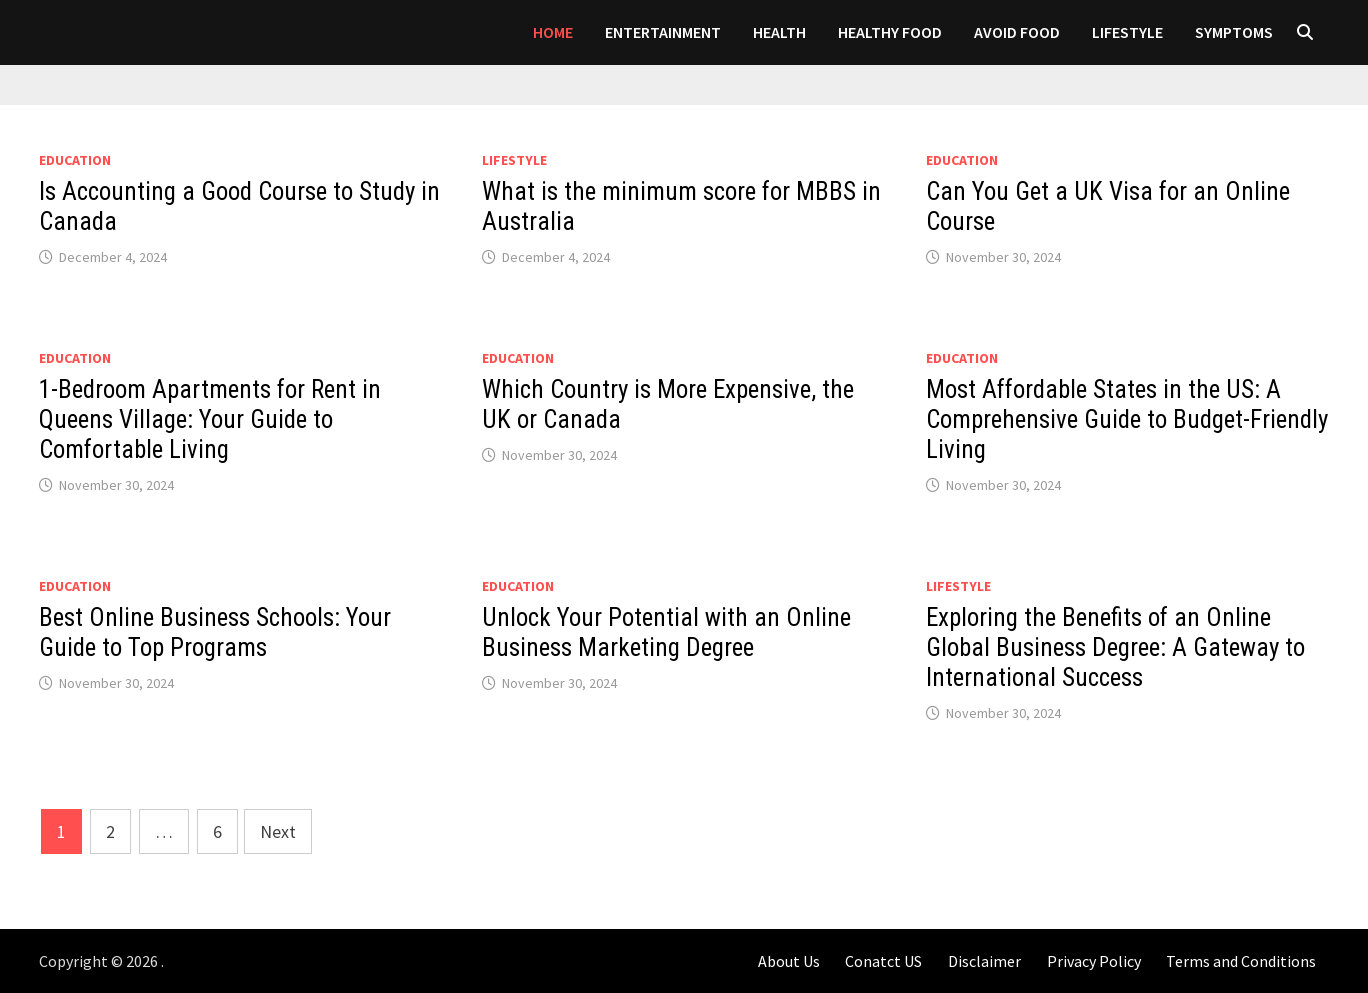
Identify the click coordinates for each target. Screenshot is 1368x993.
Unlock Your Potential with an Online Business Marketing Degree (666, 632)
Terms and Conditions (1241, 961)
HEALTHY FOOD (890, 32)
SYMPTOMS (1234, 32)
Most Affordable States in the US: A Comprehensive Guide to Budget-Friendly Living (1127, 419)
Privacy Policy (1094, 961)
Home (553, 32)
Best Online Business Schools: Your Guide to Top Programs (215, 632)
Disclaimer (984, 961)
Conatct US (883, 961)
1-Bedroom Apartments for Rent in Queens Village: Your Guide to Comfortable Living (210, 419)
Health (779, 32)
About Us (789, 961)
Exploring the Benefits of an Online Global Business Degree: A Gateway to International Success (1115, 647)
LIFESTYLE (1127, 32)
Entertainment (663, 32)
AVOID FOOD (1017, 32)
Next (278, 831)
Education (75, 160)
